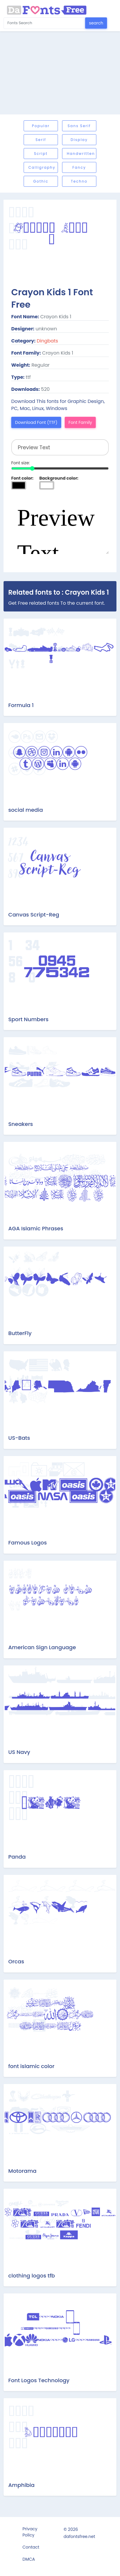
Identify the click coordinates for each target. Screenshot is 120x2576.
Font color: (22, 478)
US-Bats (19, 1438)
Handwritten (81, 153)
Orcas (16, 1961)
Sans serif (79, 125)
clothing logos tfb (31, 2275)
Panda (17, 1856)
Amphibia (21, 2485)
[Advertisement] (60, 72)
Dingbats (47, 340)
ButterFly (20, 1333)
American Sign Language (42, 1647)
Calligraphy (41, 167)
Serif (40, 139)
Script (41, 153)
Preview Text (60, 524)
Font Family (80, 422)
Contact (30, 2547)
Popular (41, 125)
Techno (79, 181)
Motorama (22, 2171)
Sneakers (20, 1124)
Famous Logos (27, 1542)
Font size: (20, 463)
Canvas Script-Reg (33, 914)
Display (79, 139)
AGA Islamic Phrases (35, 1228)
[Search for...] (44, 23)
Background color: (58, 478)
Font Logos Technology (38, 2380)
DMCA (28, 2559)
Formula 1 (21, 705)
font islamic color (31, 2066)
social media (25, 810)
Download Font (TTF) (36, 422)
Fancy (79, 167)
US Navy (19, 1752)
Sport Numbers (28, 1019)
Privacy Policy (29, 2532)
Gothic (40, 181)
